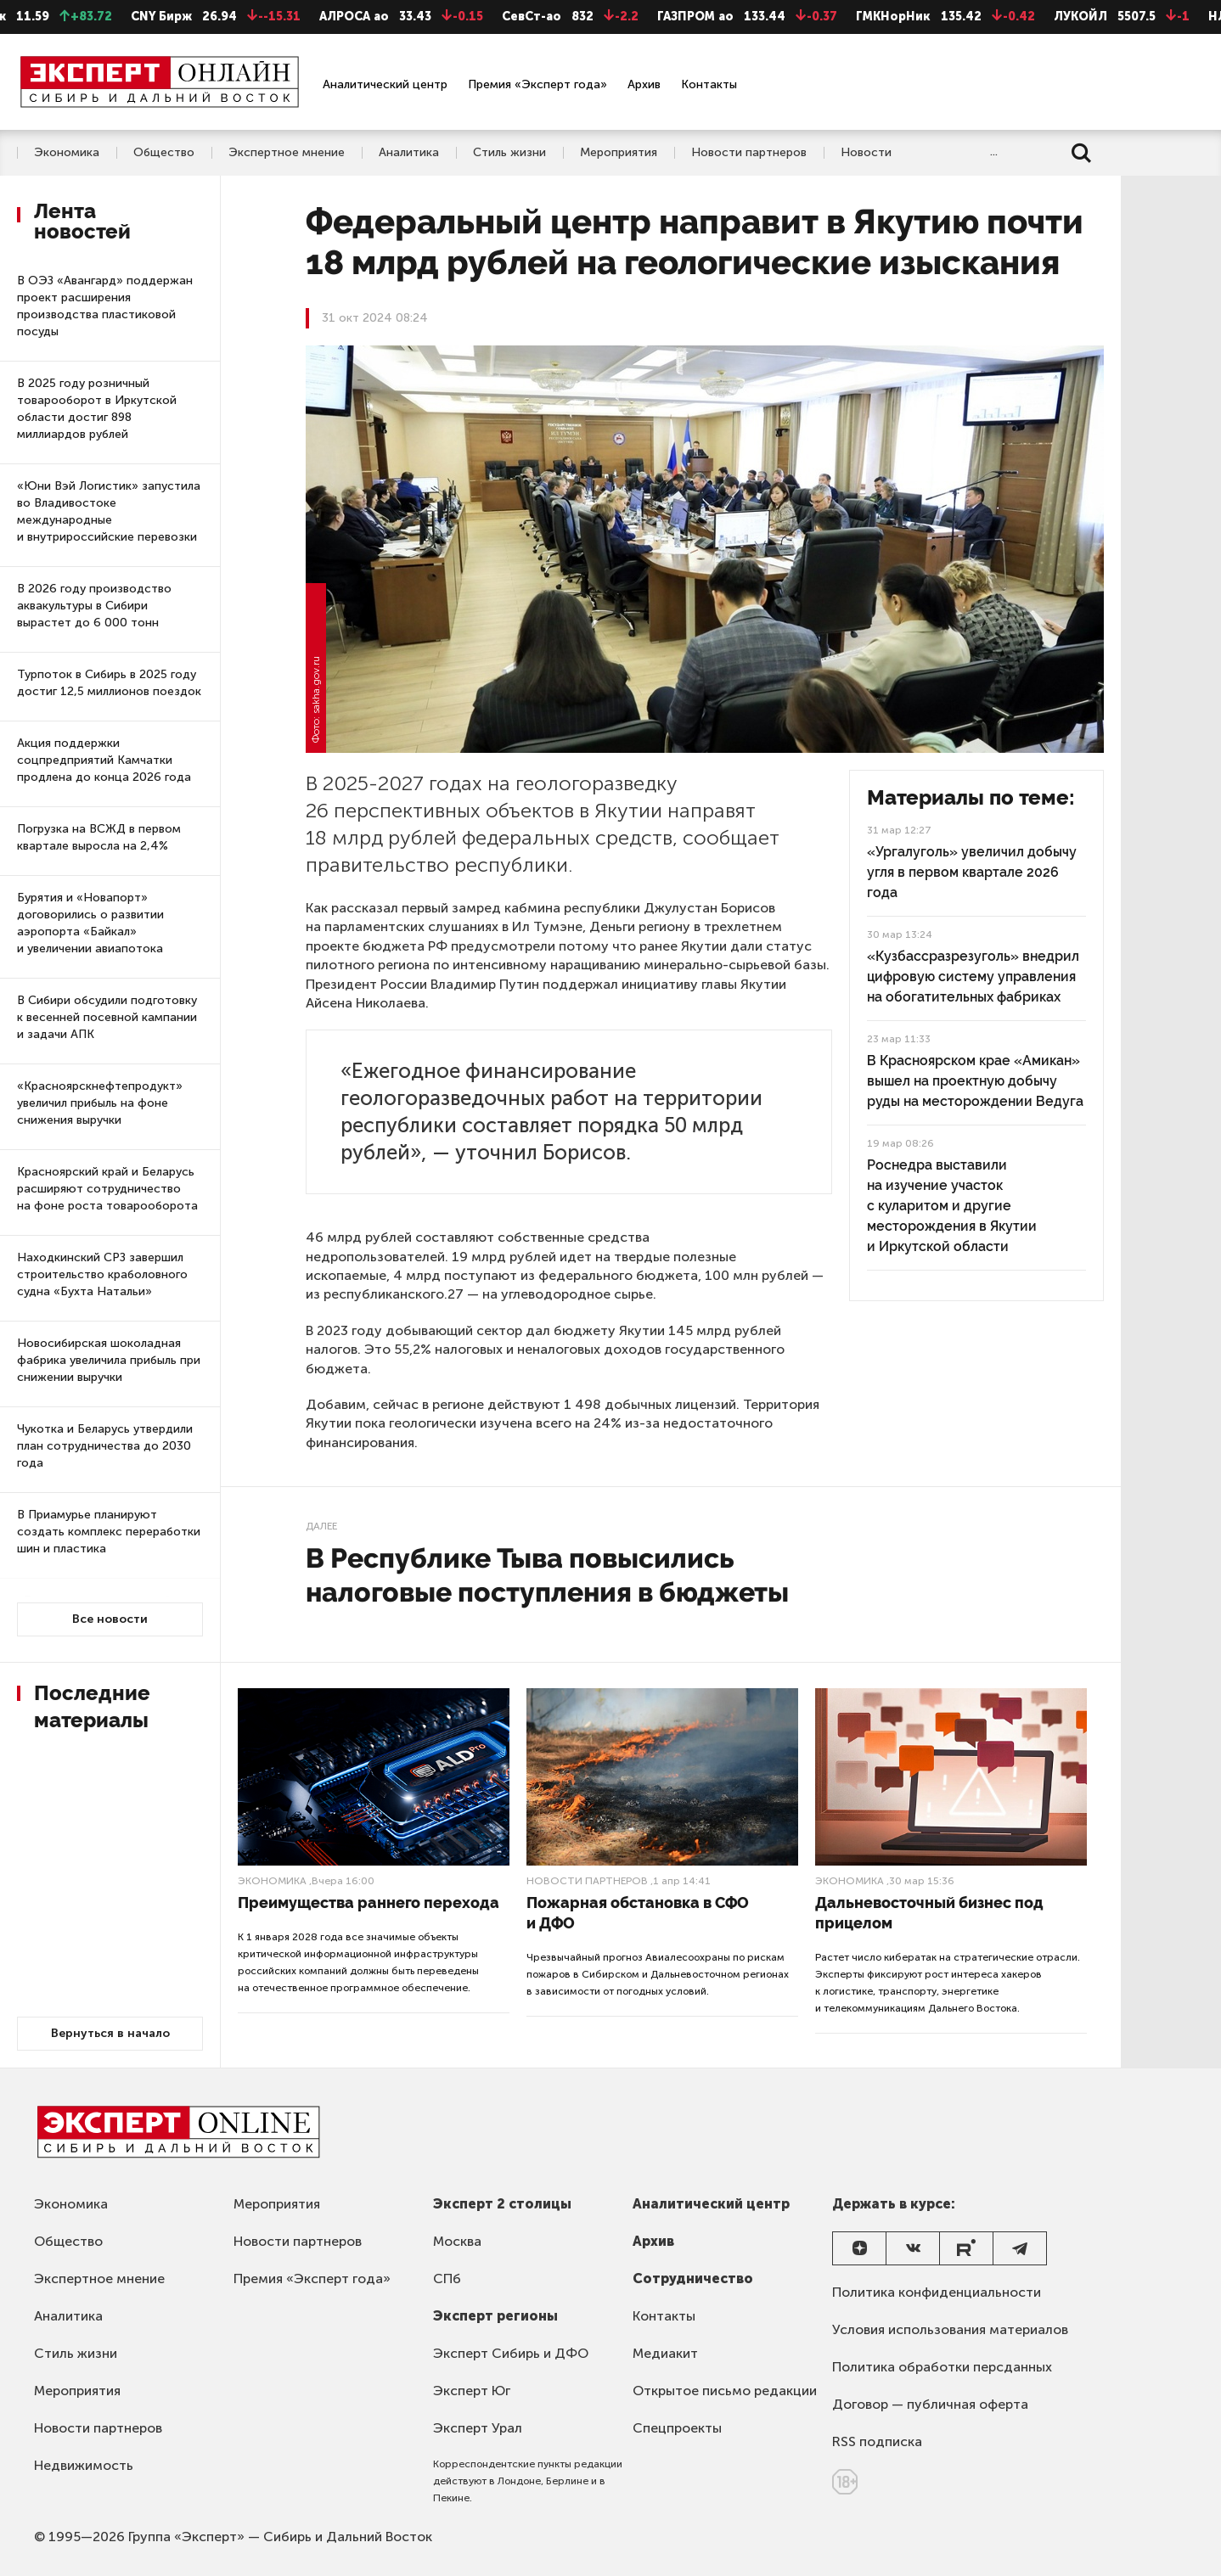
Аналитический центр (385, 84)
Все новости (110, 1619)
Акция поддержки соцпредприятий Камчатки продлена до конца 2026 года (104, 760)
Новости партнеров (749, 153)
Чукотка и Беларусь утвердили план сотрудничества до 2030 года (105, 1446)
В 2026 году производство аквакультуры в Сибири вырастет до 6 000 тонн (94, 605)
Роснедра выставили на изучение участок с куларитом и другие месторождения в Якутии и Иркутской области (952, 1205)
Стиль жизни (509, 153)
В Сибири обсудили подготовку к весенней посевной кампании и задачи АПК (107, 1017)
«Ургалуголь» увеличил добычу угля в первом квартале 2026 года (972, 872)
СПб (447, 2278)
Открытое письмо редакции (725, 2390)
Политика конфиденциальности (936, 2292)
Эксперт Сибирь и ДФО (510, 2353)
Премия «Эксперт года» (537, 84)
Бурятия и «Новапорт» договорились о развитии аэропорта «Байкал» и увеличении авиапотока (90, 923)
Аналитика (409, 153)
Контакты (709, 84)
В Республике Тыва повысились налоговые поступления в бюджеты (547, 1575)
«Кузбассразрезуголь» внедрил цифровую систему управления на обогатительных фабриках (973, 976)
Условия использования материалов (950, 2329)
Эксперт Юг (471, 2390)
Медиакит (665, 2353)
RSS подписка (877, 2441)
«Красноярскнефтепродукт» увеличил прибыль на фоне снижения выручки (100, 1103)
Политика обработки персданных (942, 2367)
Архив (644, 84)
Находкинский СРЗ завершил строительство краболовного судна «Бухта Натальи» (102, 1274)
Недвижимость (83, 2465)
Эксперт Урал (477, 2428)
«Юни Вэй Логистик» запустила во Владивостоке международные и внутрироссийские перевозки (108, 511)
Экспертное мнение (286, 153)
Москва (457, 2241)
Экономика (66, 153)
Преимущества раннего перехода (368, 1902)
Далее (321, 1526)
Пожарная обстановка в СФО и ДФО (637, 1913)
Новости (866, 153)
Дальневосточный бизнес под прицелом (929, 1913)
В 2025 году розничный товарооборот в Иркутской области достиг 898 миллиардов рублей (97, 408)
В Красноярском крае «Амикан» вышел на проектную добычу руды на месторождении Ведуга (975, 1080)
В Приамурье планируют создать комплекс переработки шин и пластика (108, 1531)
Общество (163, 153)
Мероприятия (618, 153)
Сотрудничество (693, 2278)
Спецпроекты (677, 2428)
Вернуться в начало (110, 2033)
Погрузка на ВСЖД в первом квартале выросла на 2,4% (99, 837)
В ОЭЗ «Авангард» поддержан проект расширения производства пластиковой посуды (105, 306)
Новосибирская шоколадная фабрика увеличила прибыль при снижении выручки (108, 1360)
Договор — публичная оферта (930, 2404)
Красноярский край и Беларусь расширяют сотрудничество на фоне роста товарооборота (107, 1189)
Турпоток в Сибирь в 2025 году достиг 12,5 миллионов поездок (109, 683)
